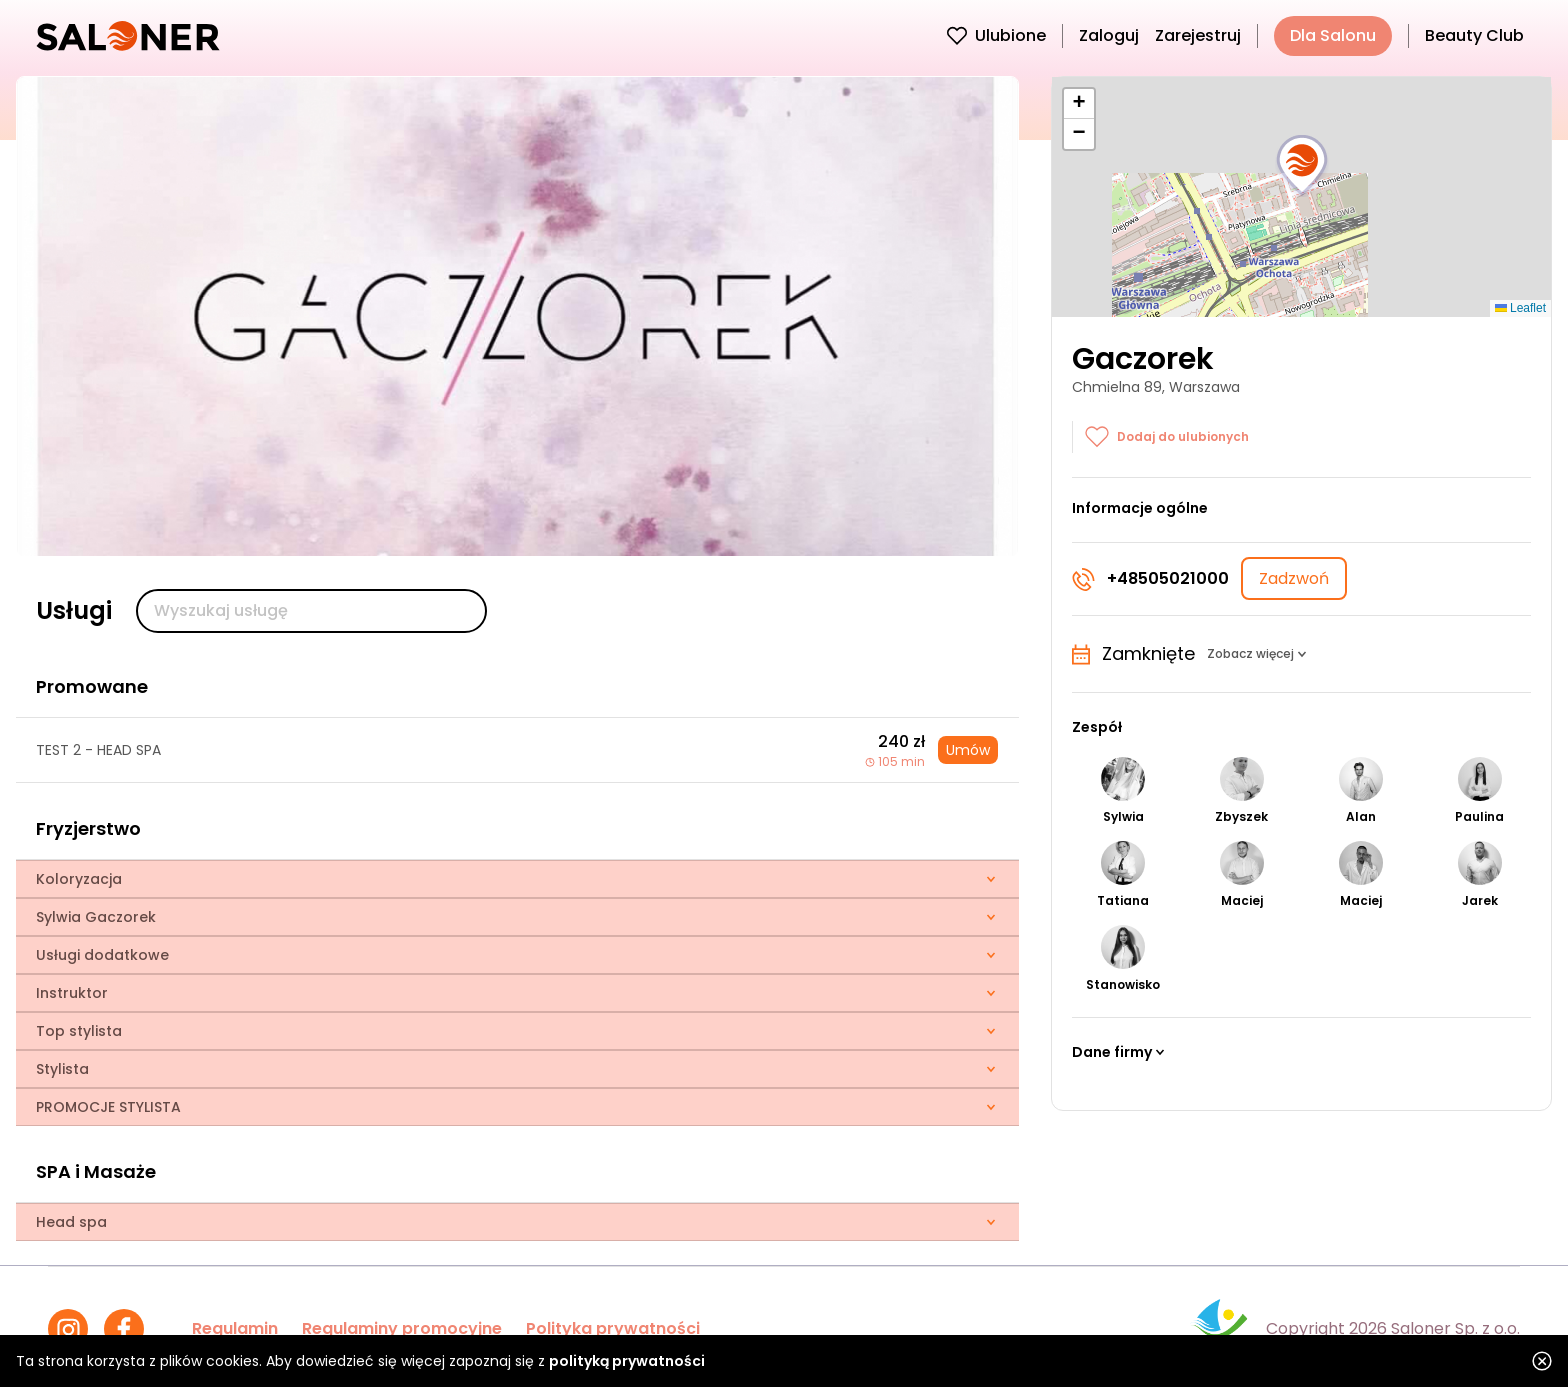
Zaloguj (1109, 35)
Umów (968, 750)
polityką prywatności (627, 1361)
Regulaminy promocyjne (402, 1328)
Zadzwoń (1294, 578)
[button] (1302, 166)
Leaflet (1520, 308)
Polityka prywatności (613, 1328)
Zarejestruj (1198, 35)
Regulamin (235, 1328)
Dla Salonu (1333, 35)
